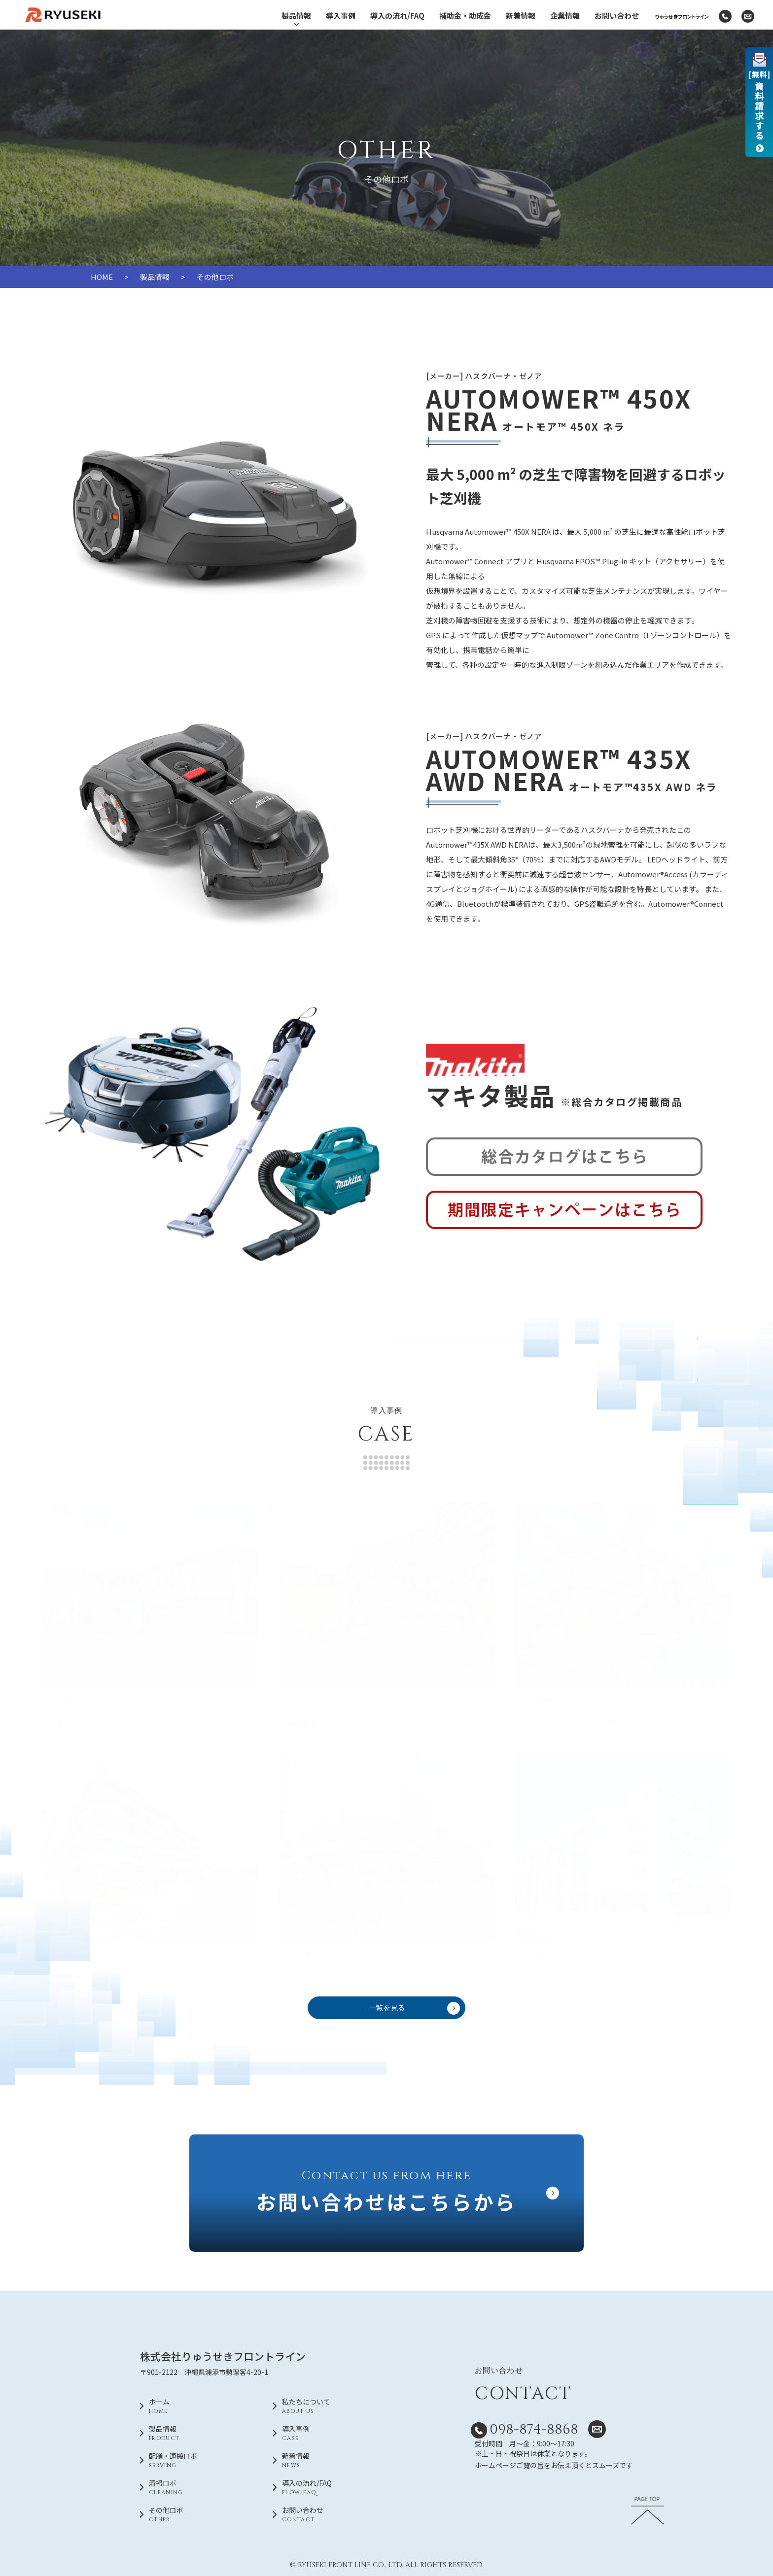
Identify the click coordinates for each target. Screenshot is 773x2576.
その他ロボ (194, 2515)
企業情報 (565, 15)
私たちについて (327, 2406)
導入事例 (340, 15)
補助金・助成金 (465, 15)
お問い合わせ (617, 15)
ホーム (194, 2406)
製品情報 (296, 18)
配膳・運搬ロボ (194, 2461)
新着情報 (520, 15)
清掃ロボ (194, 2488)
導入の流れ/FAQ (397, 15)
